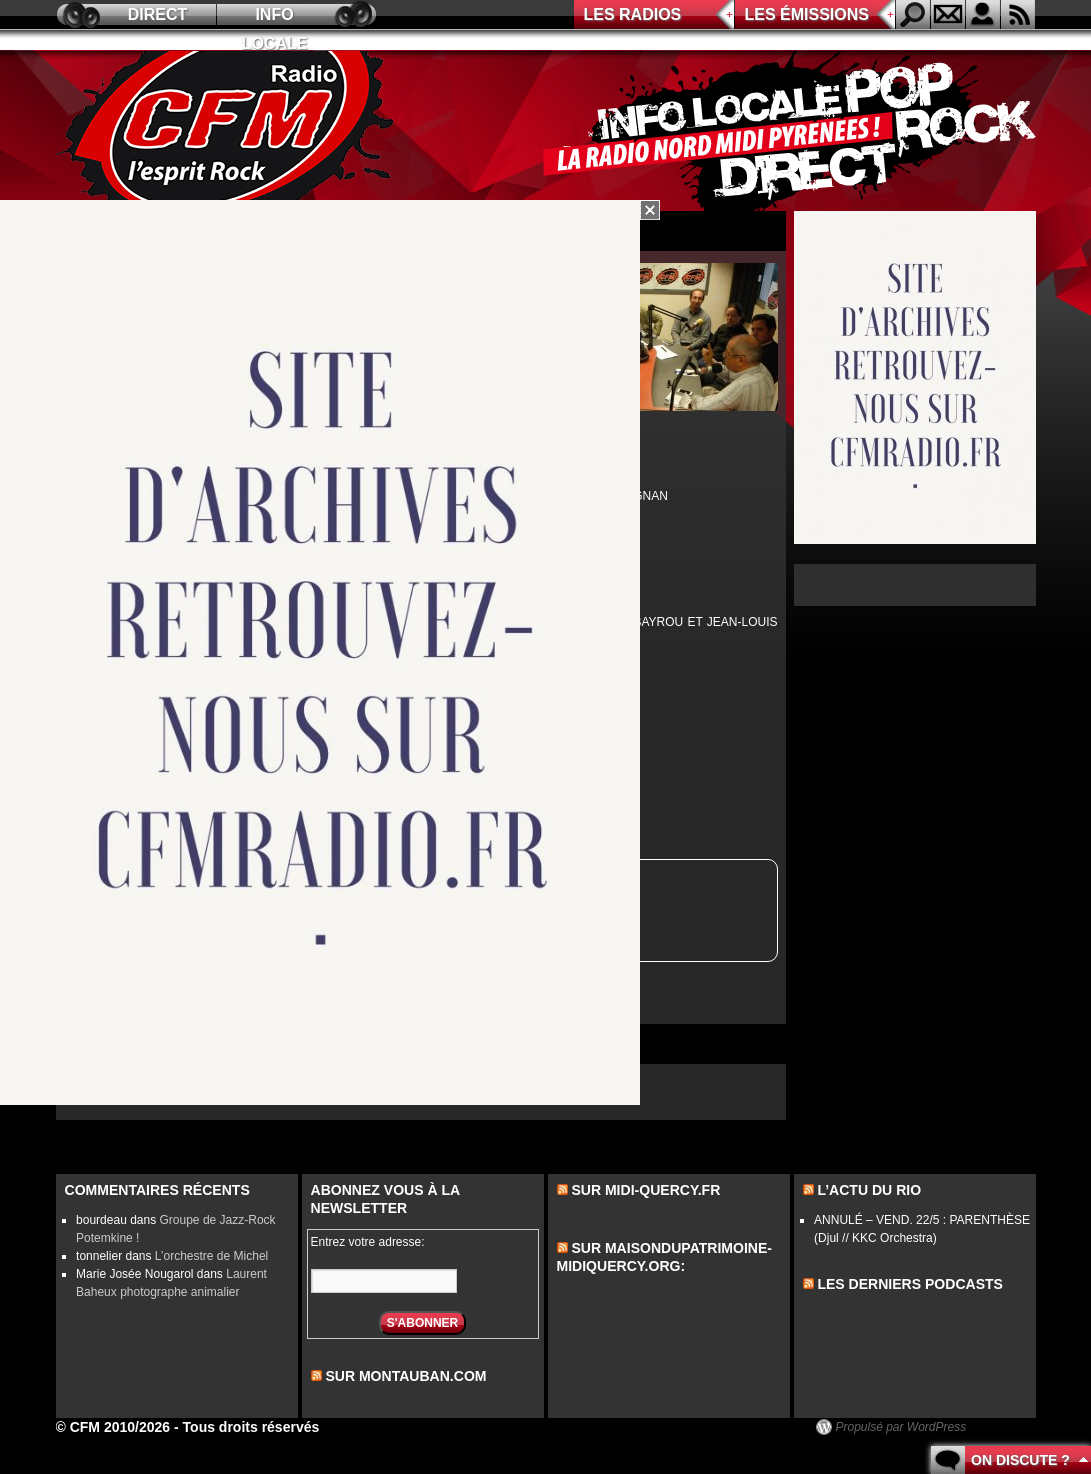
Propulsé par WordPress (901, 1427)
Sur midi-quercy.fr (645, 1190)
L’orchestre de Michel (211, 1256)
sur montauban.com (405, 1376)
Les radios (633, 14)
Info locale (275, 17)
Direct (158, 14)
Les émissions (807, 14)
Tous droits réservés (251, 1427)
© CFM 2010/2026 (113, 1427)
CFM (229, 131)
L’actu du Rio (869, 1190)
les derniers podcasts (910, 1284)
